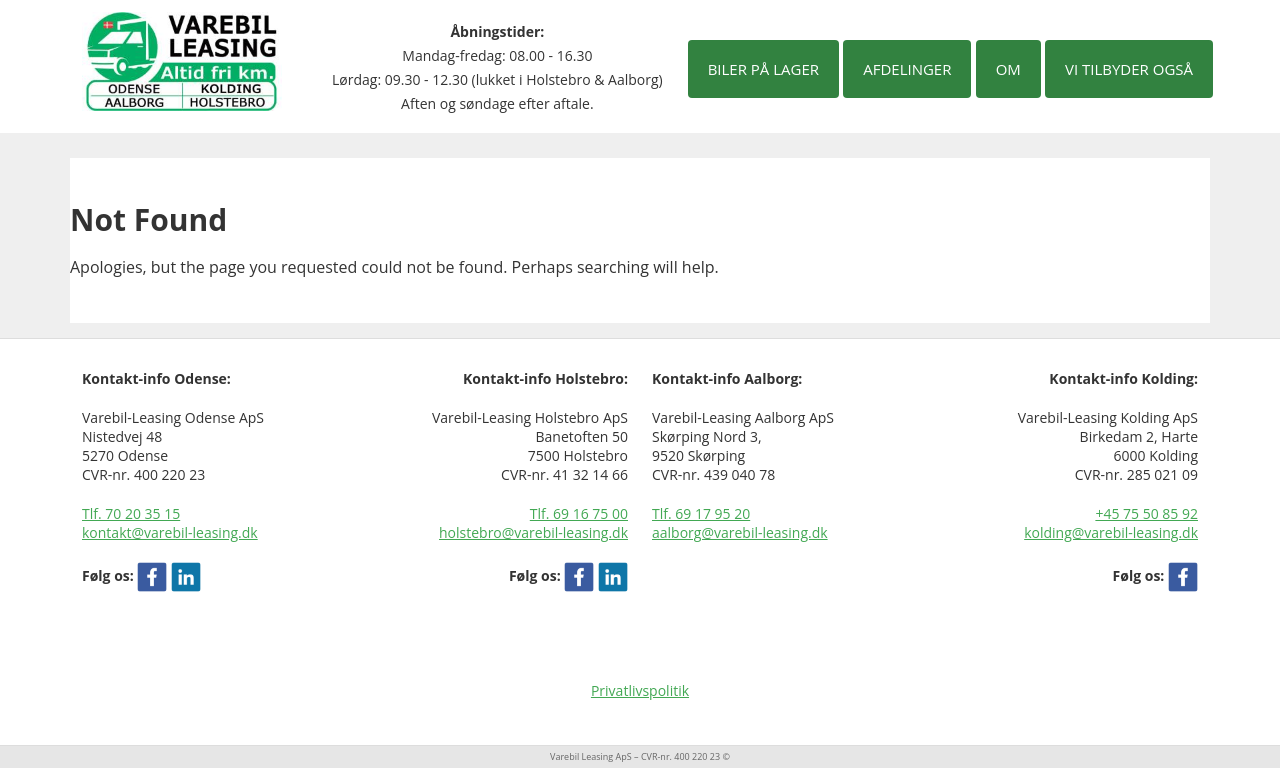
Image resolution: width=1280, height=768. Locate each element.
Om (1008, 69)
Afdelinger (907, 69)
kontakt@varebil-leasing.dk (170, 532)
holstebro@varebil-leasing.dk (533, 532)
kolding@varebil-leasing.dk (1111, 532)
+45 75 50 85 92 (1146, 513)
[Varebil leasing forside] (182, 60)
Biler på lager (763, 69)
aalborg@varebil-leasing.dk (740, 532)
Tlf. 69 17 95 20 (701, 513)
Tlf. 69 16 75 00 (579, 513)
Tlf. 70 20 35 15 (131, 513)
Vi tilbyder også (1129, 69)
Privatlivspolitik (640, 690)
